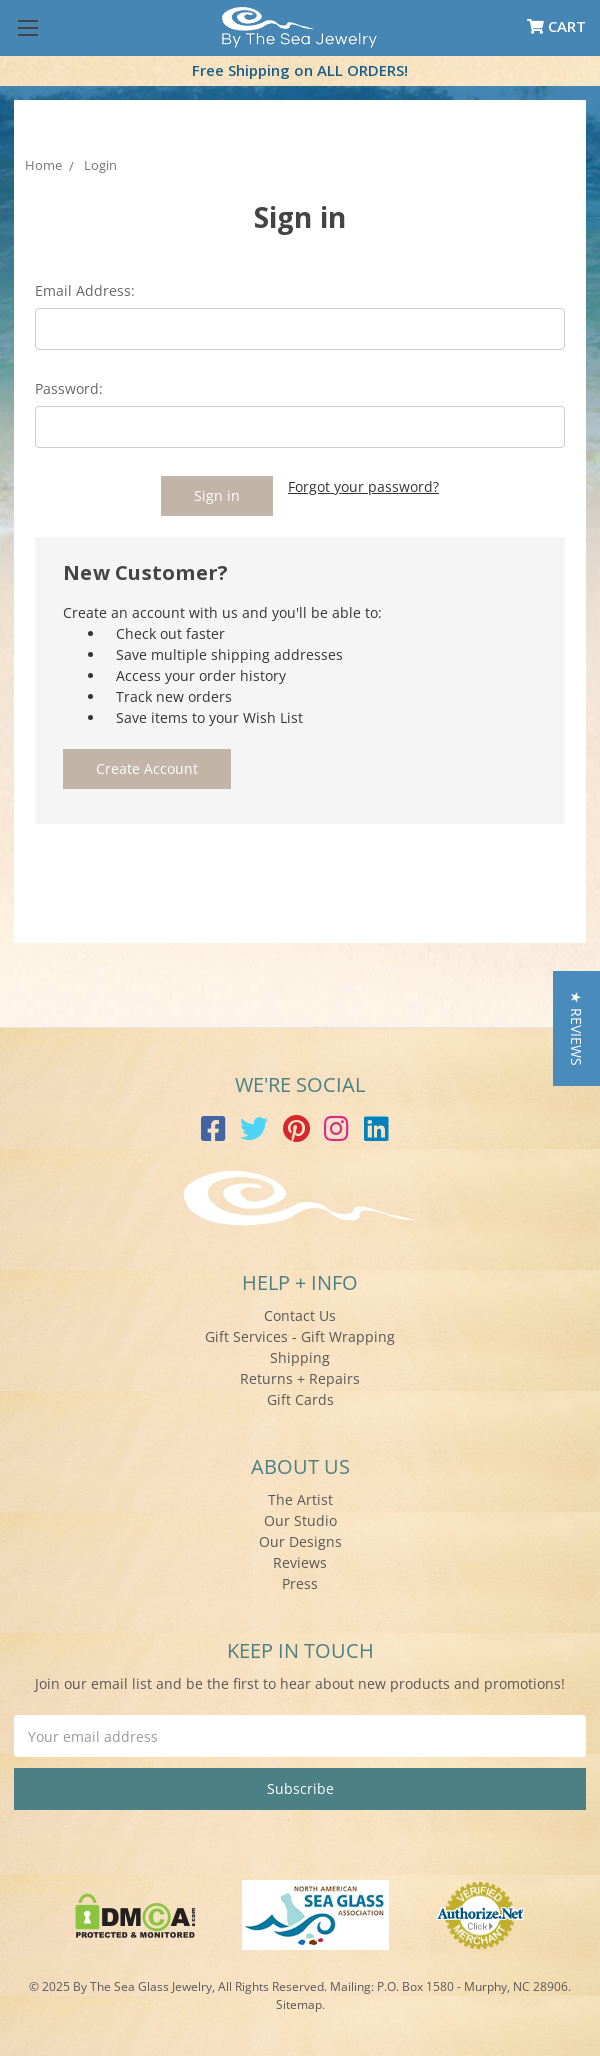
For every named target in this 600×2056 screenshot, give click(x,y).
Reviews (300, 1562)
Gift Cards (300, 1399)
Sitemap (299, 2004)
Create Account (147, 768)
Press (300, 1583)
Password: (69, 388)
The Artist (300, 1499)
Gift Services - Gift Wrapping (300, 1336)
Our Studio (300, 1520)
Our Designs (300, 1541)
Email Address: (85, 290)
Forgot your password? (363, 486)
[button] (576, 1028)
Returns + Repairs (300, 1378)
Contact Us (300, 1315)
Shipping (300, 1357)
